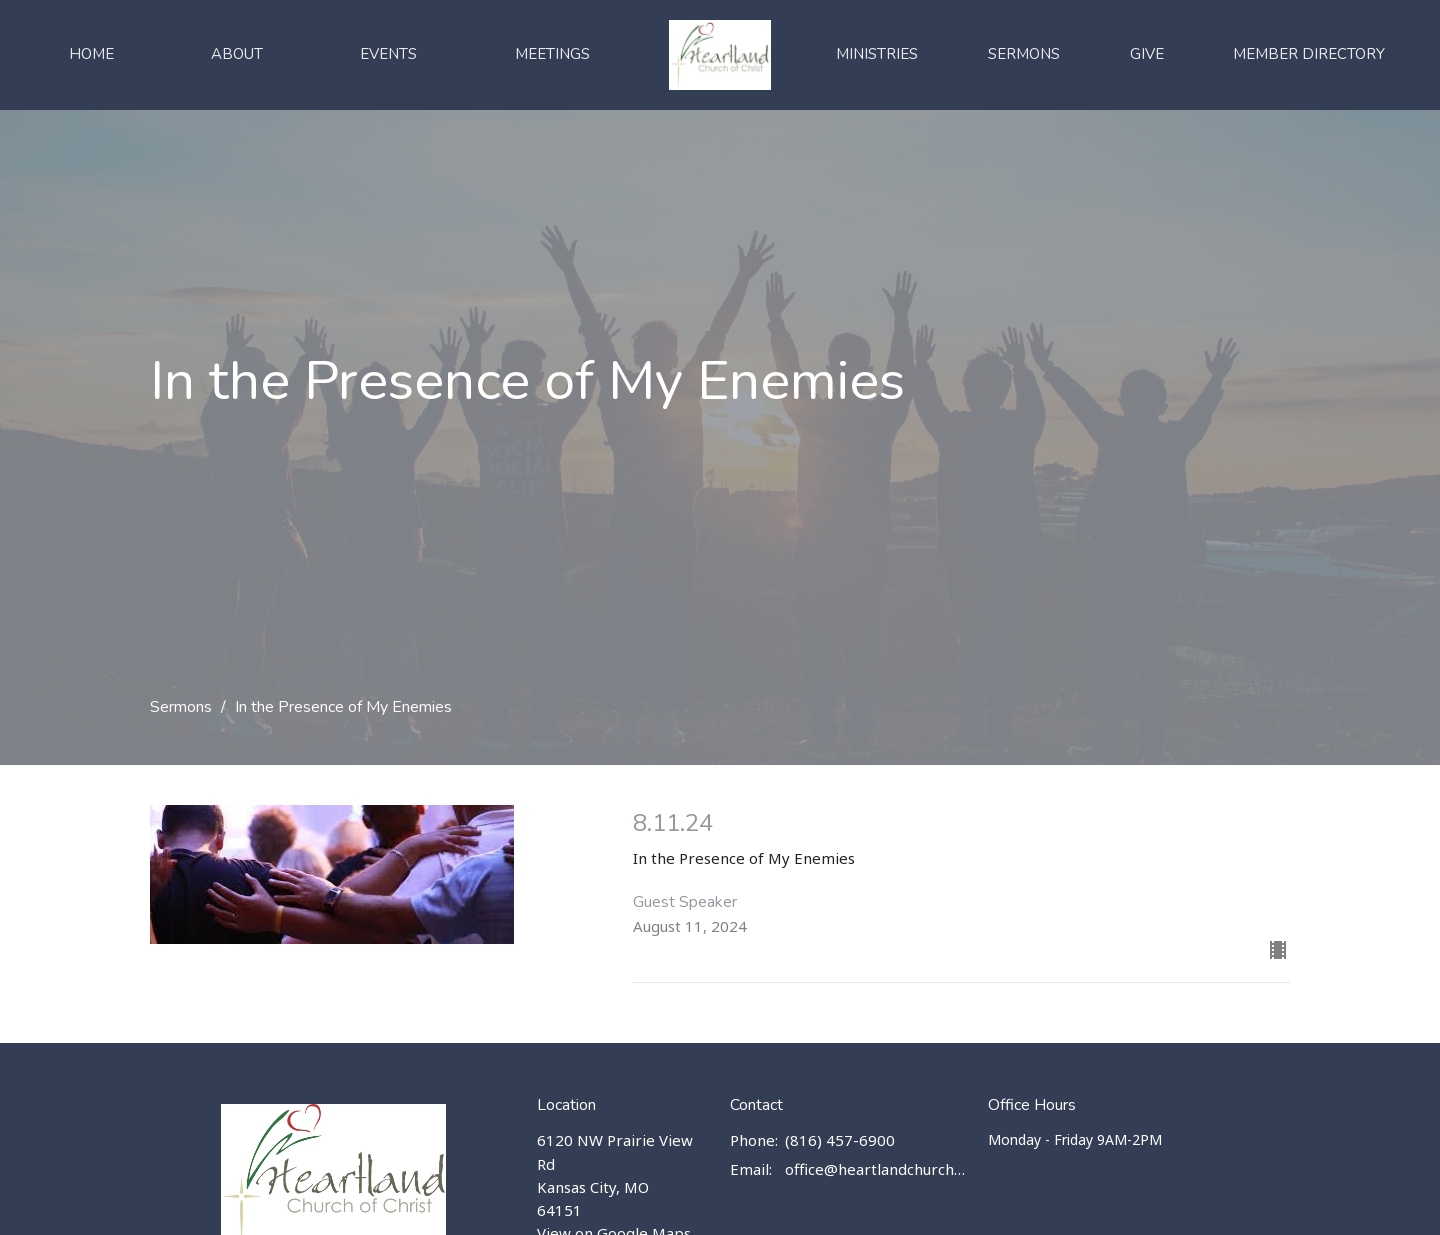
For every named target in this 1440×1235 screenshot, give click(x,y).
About (237, 54)
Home (91, 54)
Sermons (1024, 54)
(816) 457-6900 (840, 1140)
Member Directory (1309, 54)
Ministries (877, 54)
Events (388, 54)
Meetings (552, 54)
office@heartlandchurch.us (876, 1169)
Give (1147, 54)
